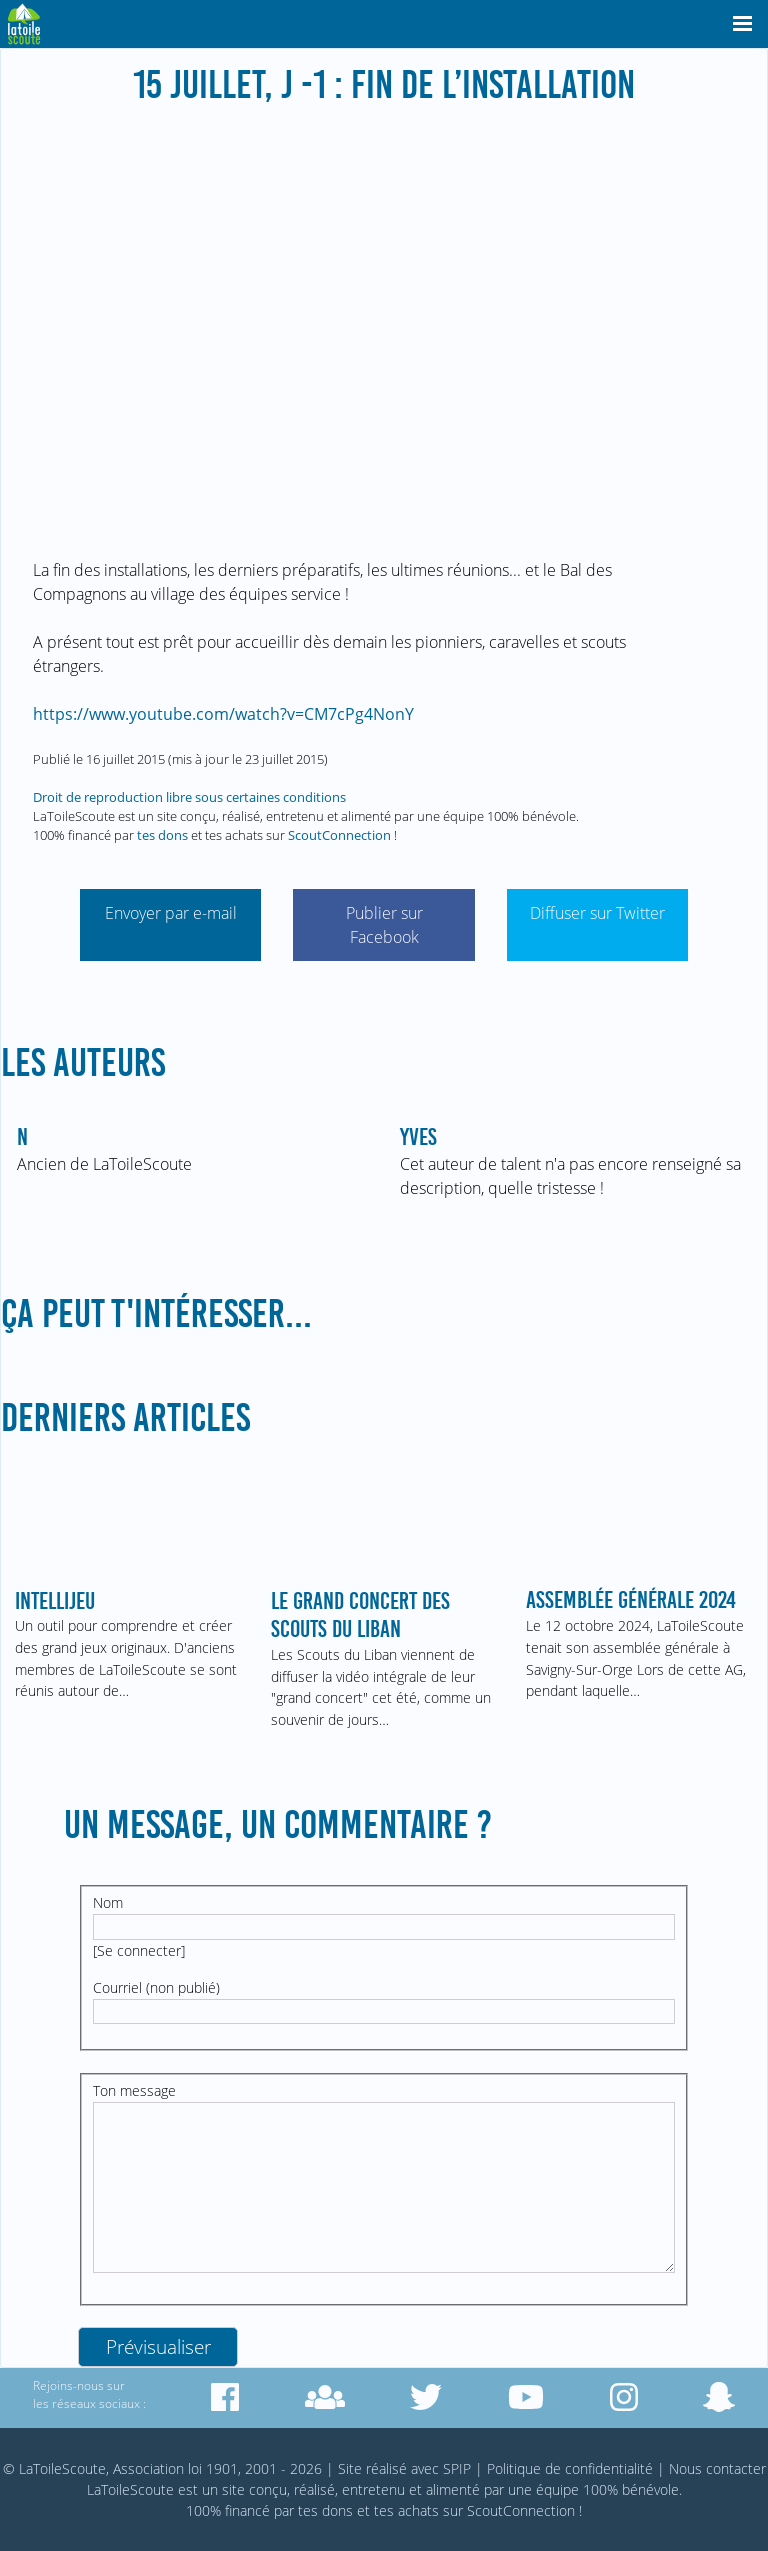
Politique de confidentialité (570, 2468)
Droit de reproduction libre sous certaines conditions (189, 797)
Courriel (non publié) (156, 1987)
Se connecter (139, 1950)
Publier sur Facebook (384, 925)
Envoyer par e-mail (171, 913)
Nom (108, 1902)
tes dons (162, 835)
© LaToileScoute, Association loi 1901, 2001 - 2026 (162, 2468)
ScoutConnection (339, 835)
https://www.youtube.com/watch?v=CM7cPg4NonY (223, 714)
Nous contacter (717, 2468)
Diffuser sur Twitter (597, 913)
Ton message (134, 2090)
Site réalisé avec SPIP (404, 2468)
